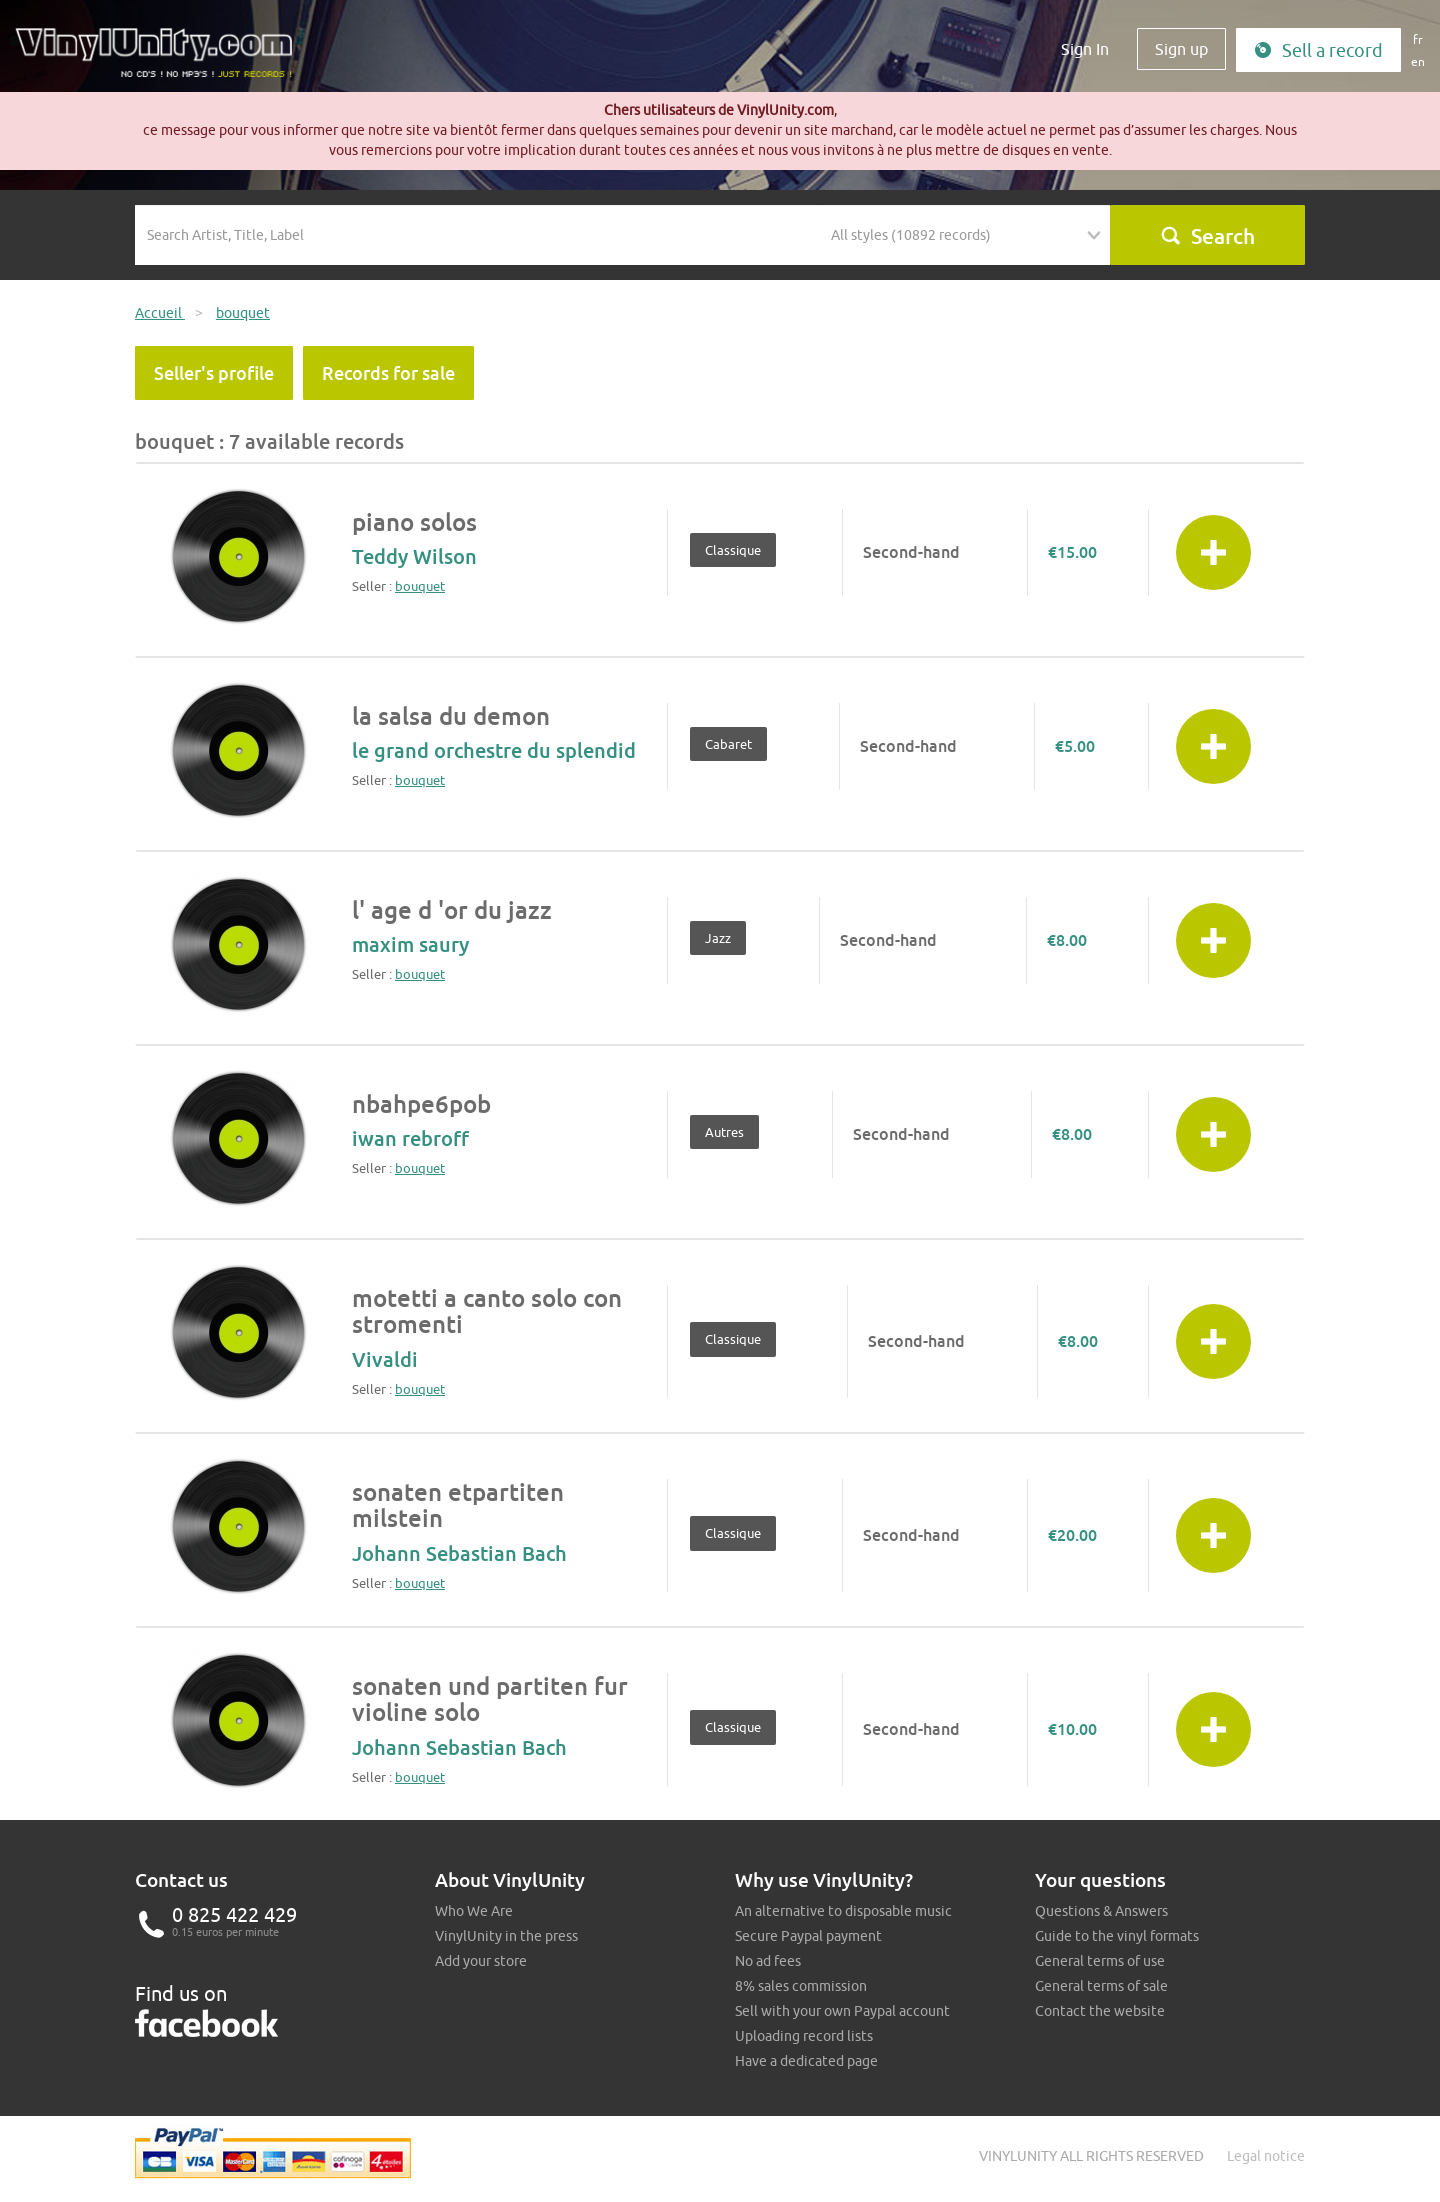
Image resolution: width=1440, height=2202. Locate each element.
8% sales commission (801, 1986)
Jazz (718, 938)
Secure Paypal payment (808, 1936)
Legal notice (1266, 2156)
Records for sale (388, 373)
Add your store (481, 1961)
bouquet (420, 586)
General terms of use (1100, 1961)
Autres (724, 1132)
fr (1418, 39)
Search (1207, 236)
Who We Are (474, 1911)
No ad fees (768, 1961)
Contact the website (1100, 2011)
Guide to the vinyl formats (1117, 1936)
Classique (733, 550)
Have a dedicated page (806, 2061)
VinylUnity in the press (506, 1936)
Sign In (1085, 49)
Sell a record (1318, 50)
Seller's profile (214, 373)
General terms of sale (1101, 1986)
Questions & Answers (1101, 1911)
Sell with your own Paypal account (842, 2011)
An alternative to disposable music (843, 1911)
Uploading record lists (804, 2036)
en (1418, 61)
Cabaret (728, 744)
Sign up (1181, 49)
